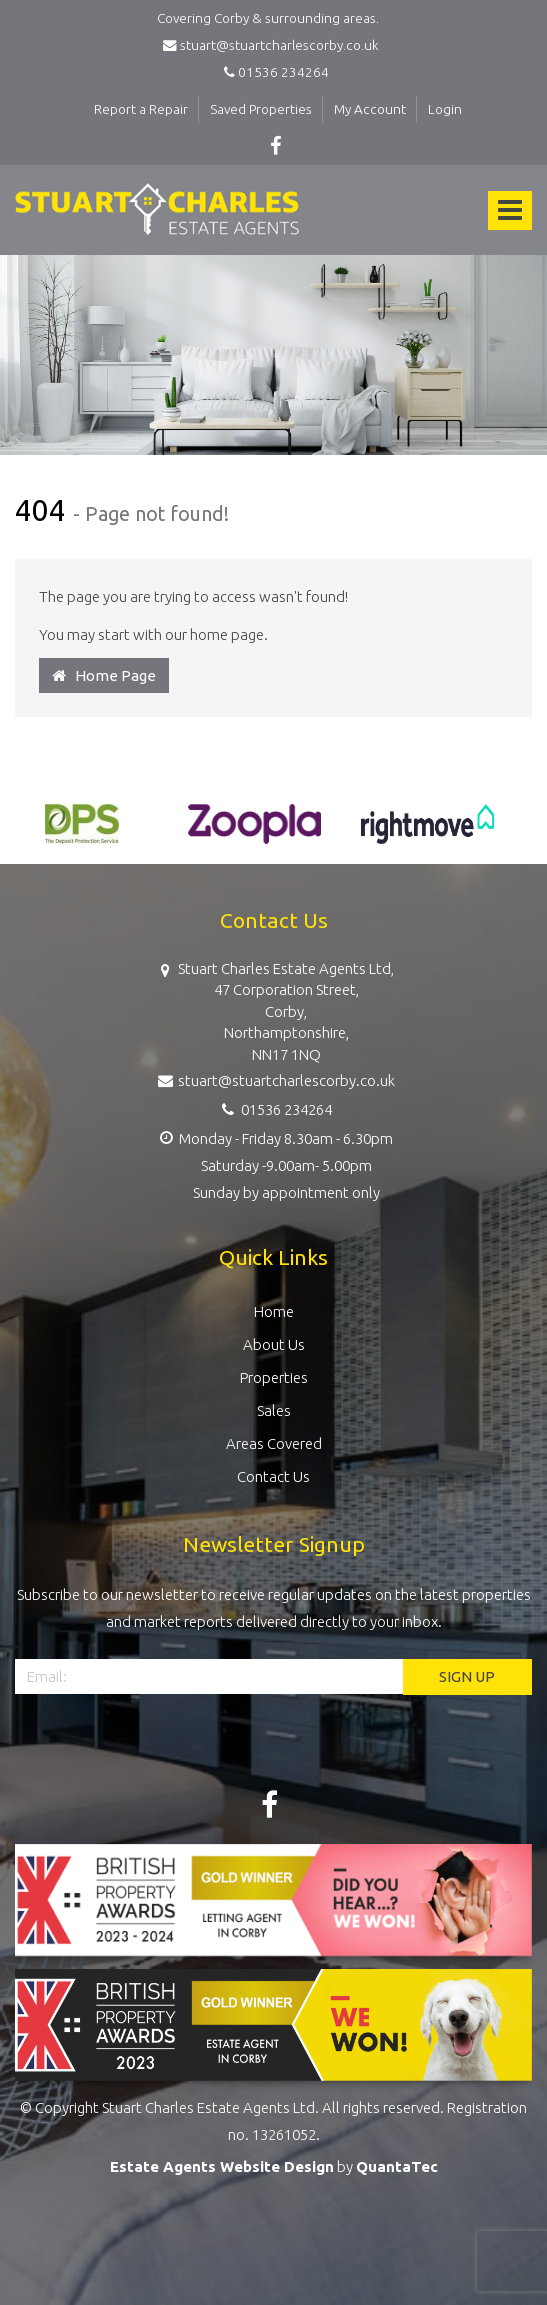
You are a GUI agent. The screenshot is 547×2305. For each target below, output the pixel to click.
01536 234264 (273, 72)
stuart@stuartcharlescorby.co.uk (274, 45)
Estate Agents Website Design (222, 2166)
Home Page (104, 675)
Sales (274, 1410)
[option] (81, 834)
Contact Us (273, 1476)
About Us (274, 1344)
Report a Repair (141, 109)
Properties (274, 1377)
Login (445, 109)
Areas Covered (274, 1443)
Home (274, 1311)
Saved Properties (261, 109)
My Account (370, 109)
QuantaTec (397, 2166)
